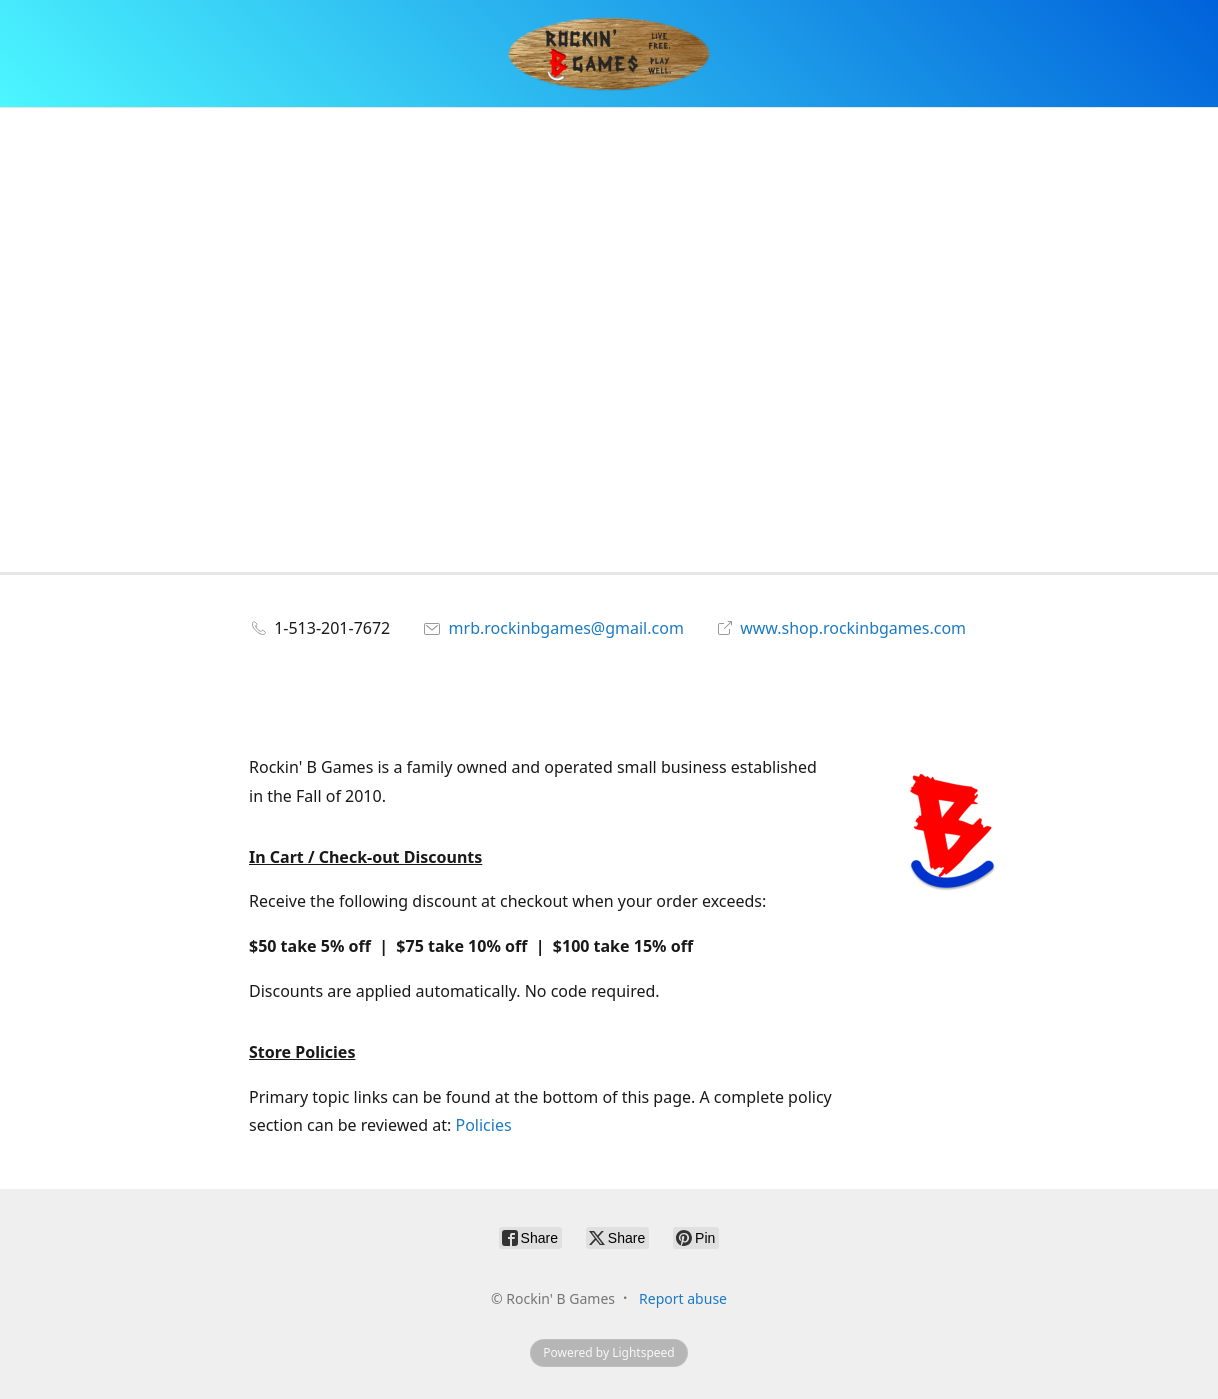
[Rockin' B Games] (609, 53)
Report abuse (683, 1298)
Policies (483, 1125)
